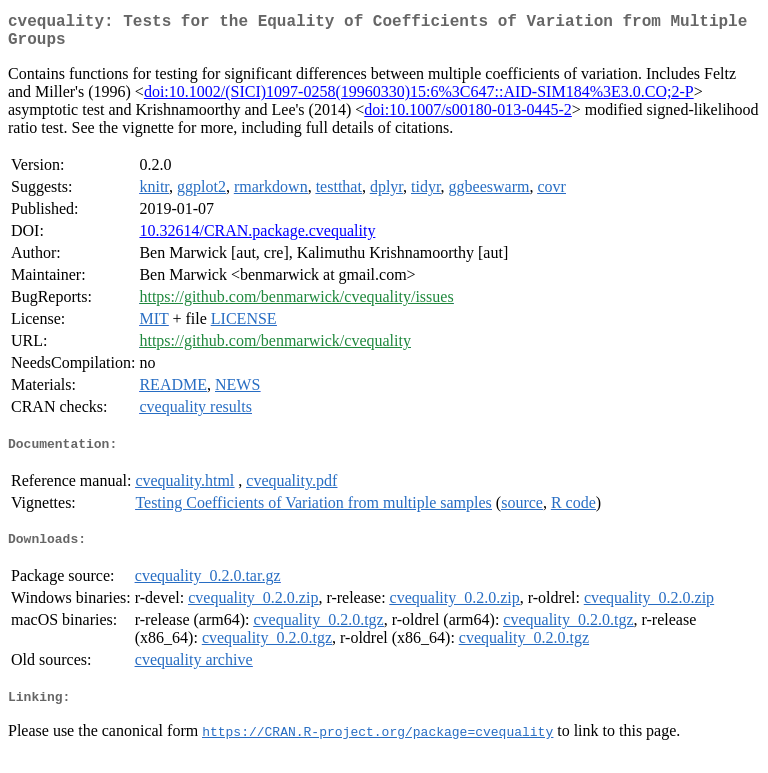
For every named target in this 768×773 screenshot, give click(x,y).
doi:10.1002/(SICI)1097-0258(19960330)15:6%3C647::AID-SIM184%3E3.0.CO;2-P (419, 99)
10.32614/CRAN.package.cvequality (257, 238)
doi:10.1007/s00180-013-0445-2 (468, 117)
